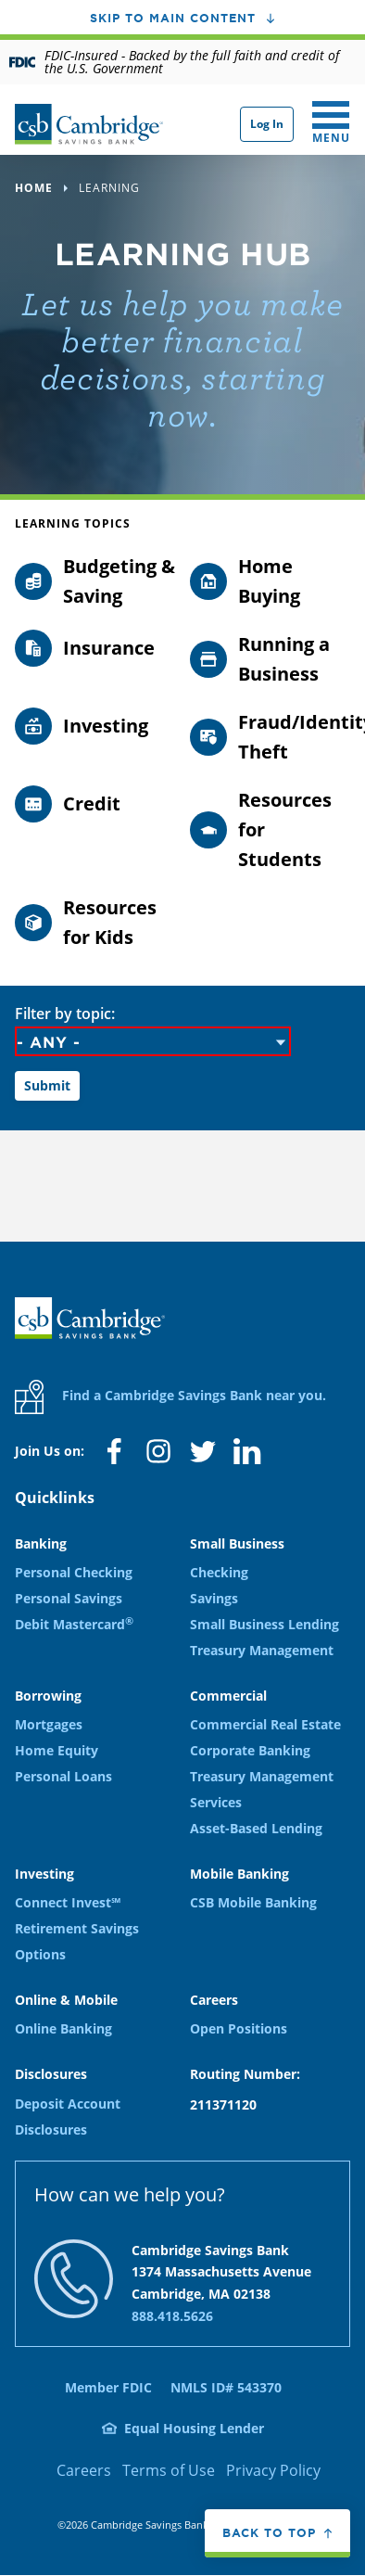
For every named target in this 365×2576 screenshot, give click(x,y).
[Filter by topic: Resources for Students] (270, 829)
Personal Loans (63, 1776)
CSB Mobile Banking (253, 1902)
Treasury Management (262, 1650)
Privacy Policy (273, 2470)
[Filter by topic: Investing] (95, 726)
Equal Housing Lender (194, 2428)
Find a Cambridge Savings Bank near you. (170, 1397)
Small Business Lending (264, 1624)
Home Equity (56, 1750)
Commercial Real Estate (265, 1724)
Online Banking (63, 2028)
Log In (266, 124)
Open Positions (238, 2028)
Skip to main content (173, 17)
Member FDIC (108, 2387)
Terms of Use (168, 2470)
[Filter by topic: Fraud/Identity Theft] (270, 737)
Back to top (269, 2532)
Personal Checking (73, 1572)
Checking (219, 1572)
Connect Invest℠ (67, 1902)
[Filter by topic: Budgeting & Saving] (95, 581)
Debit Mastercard (74, 1624)
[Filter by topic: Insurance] (95, 648)
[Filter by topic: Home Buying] (270, 581)
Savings (214, 1598)
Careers (84, 2470)
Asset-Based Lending (256, 1828)
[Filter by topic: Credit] (95, 804)
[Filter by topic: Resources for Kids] (95, 922)
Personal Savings (68, 1598)
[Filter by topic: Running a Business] (270, 659)
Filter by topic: (65, 1013)
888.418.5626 (172, 2316)
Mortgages (48, 1724)
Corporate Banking (250, 1750)
